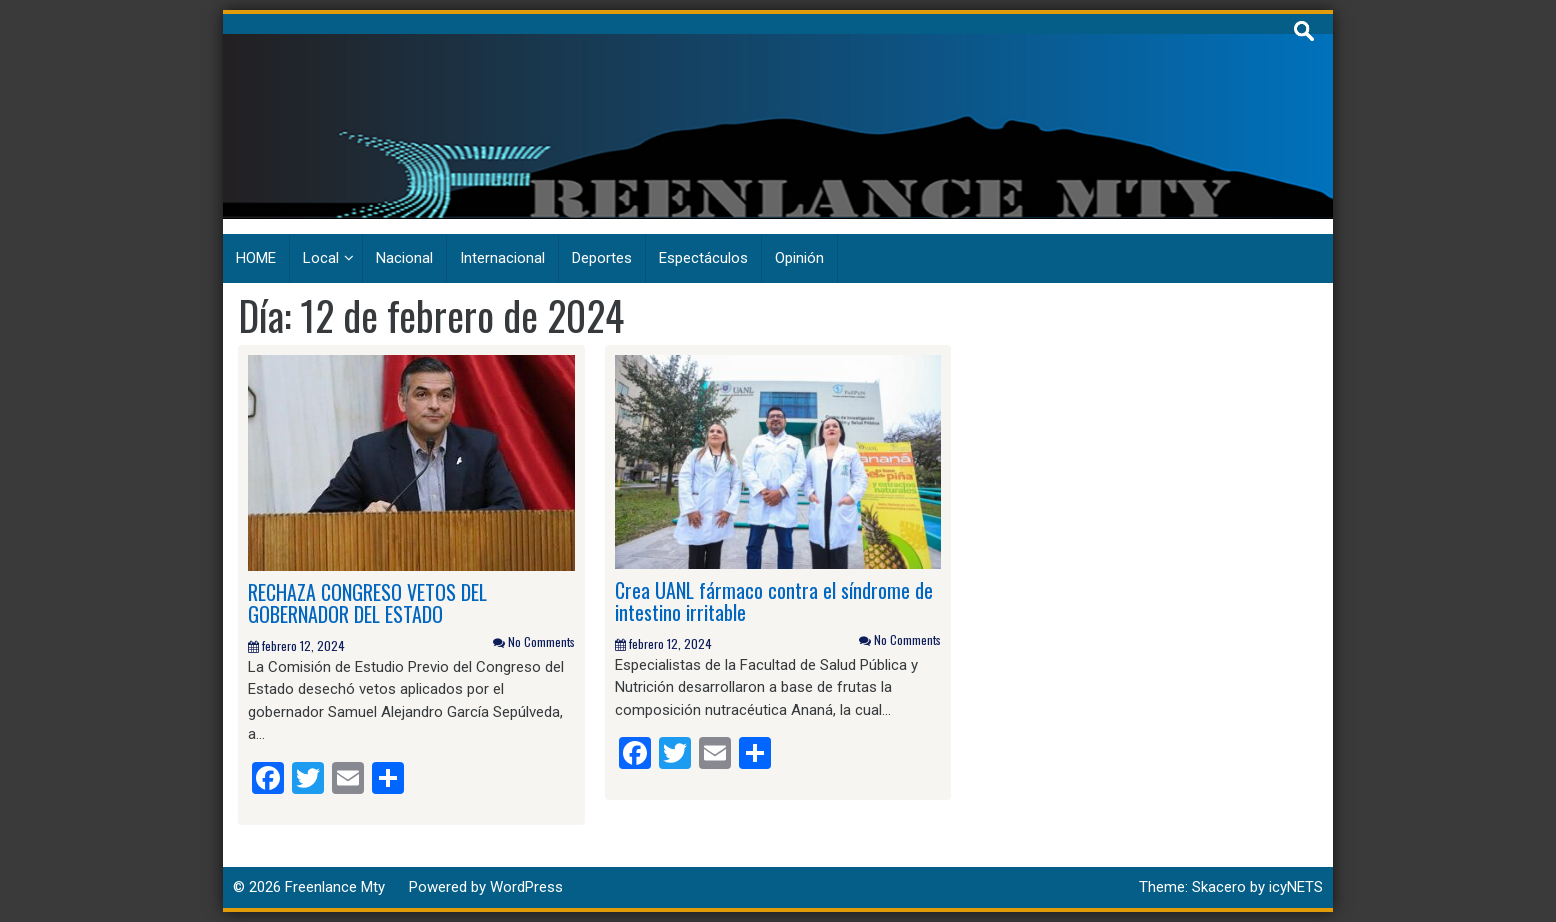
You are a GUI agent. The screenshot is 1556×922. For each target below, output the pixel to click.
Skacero (1219, 887)
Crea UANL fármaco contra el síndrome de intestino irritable (774, 601)
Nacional (404, 258)
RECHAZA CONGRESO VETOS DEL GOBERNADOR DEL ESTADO (367, 603)
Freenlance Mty (335, 887)
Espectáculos (703, 258)
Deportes (602, 258)
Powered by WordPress (486, 887)
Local (321, 258)
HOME (256, 258)
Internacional (502, 258)
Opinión (799, 258)
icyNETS (1296, 887)
